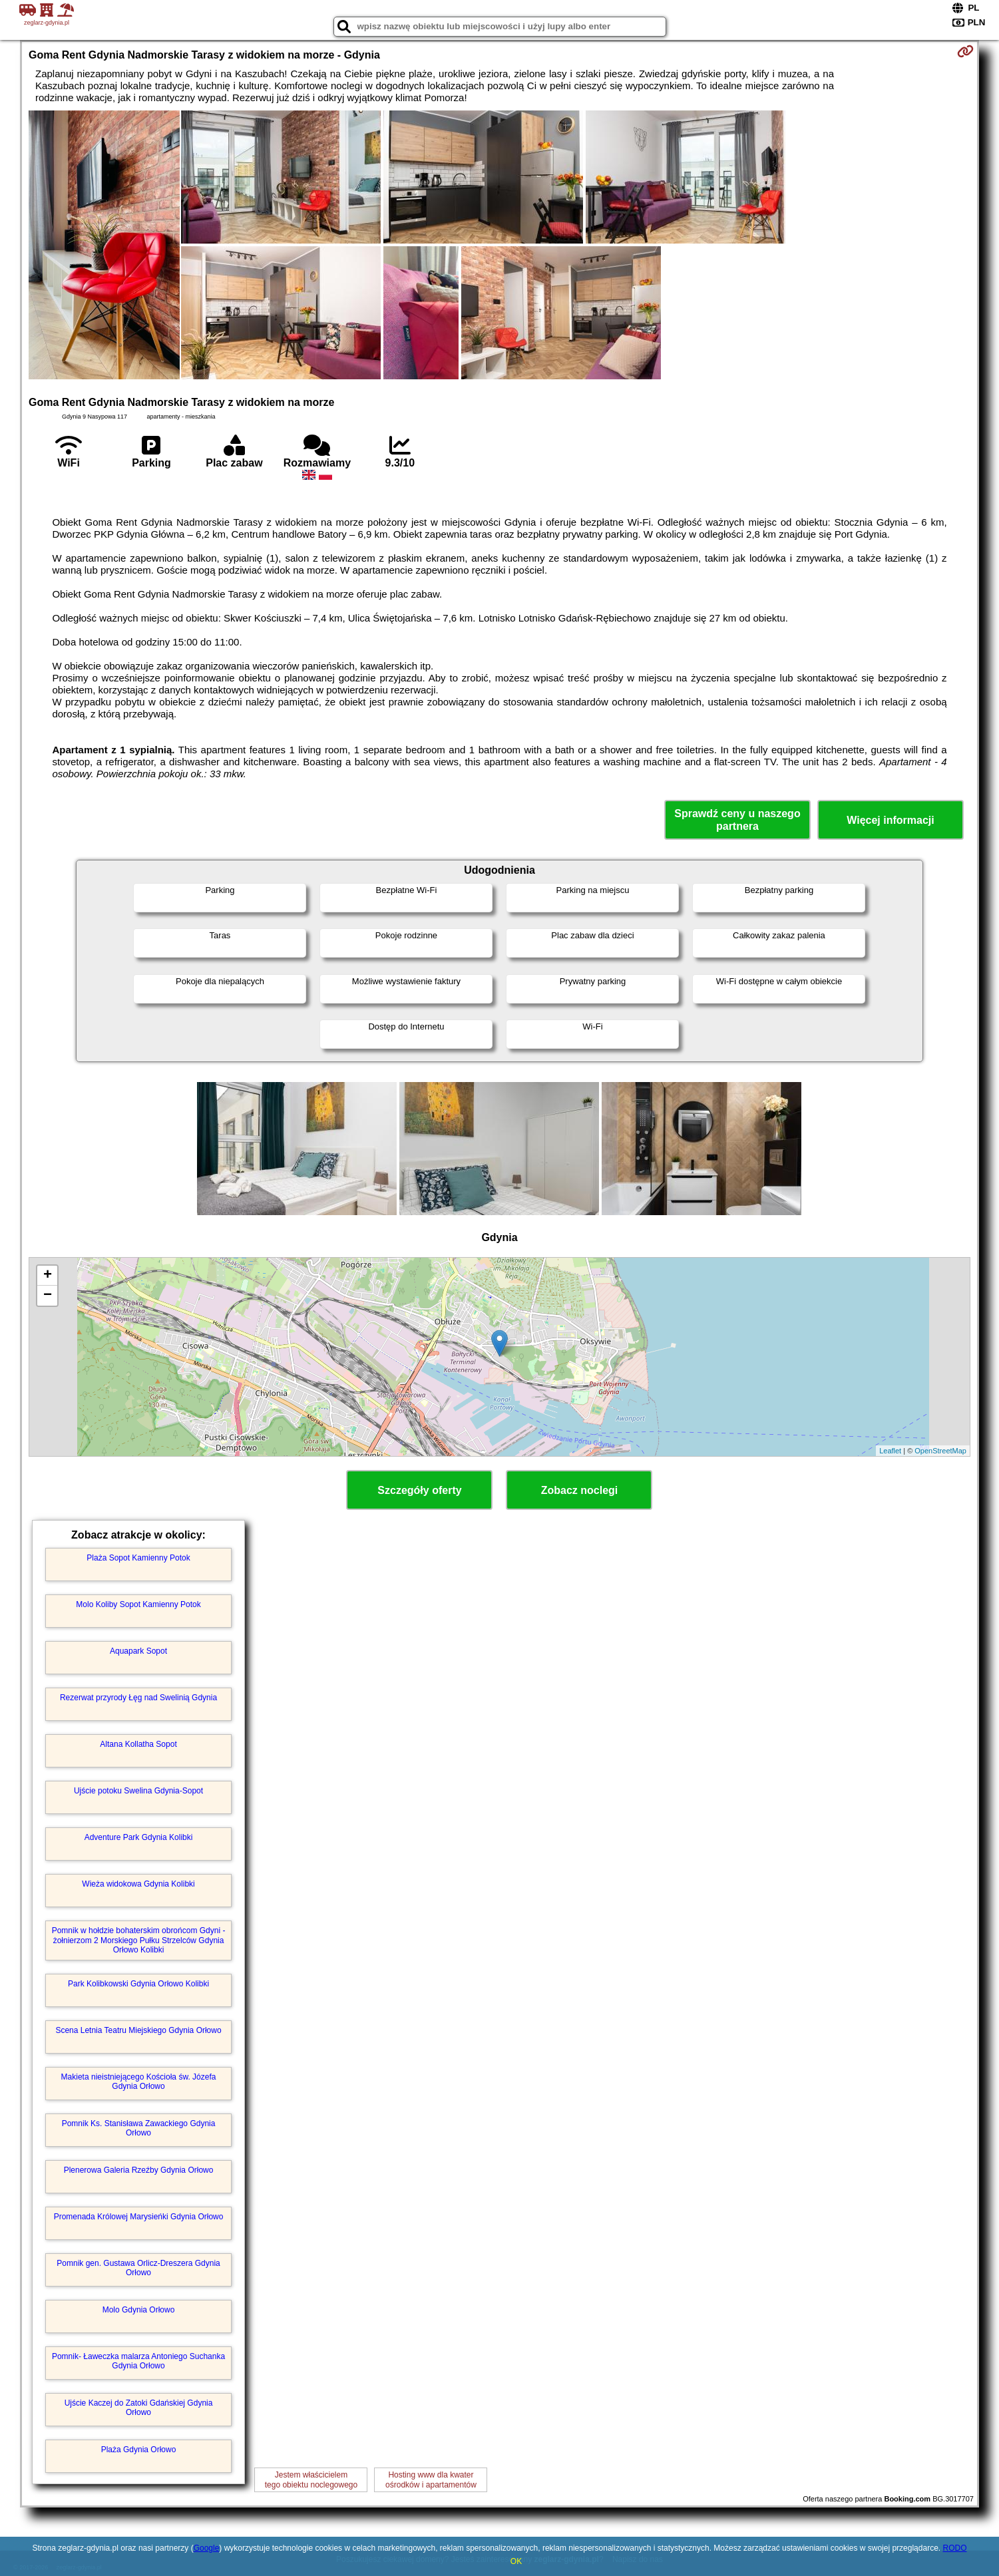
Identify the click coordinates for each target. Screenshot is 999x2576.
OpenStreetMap (940, 1451)
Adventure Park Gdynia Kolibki (139, 1837)
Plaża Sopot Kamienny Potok (138, 1558)
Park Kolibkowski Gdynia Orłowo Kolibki (138, 1983)
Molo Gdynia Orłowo (138, 2309)
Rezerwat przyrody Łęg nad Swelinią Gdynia (138, 1697)
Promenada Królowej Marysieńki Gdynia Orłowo (139, 2216)
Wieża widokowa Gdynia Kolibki (138, 1884)
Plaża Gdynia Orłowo (138, 2449)
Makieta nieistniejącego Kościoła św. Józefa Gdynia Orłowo (138, 2081)
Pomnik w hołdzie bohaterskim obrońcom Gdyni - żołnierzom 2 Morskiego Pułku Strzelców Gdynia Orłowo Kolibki (139, 1940)
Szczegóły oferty (419, 1490)
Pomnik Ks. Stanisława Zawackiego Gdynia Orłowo (139, 2128)
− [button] (47, 1296)
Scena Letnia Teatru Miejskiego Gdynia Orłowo (138, 2030)
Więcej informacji (890, 820)
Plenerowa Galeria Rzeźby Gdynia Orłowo (139, 2170)
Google (207, 2548)
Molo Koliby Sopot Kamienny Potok (138, 1604)
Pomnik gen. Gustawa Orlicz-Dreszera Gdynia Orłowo (138, 2268)
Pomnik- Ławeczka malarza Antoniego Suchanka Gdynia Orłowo (138, 2361)
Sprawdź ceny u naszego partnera (737, 820)
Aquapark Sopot (138, 1651)
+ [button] (47, 1276)
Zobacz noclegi (579, 1490)
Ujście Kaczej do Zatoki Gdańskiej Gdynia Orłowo (139, 2407)
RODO (954, 2548)
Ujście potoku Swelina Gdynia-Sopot (138, 1790)
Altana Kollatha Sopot (138, 1744)
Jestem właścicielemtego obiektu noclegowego (311, 2479)
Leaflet (890, 1451)
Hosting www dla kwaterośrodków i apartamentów (431, 2479)
